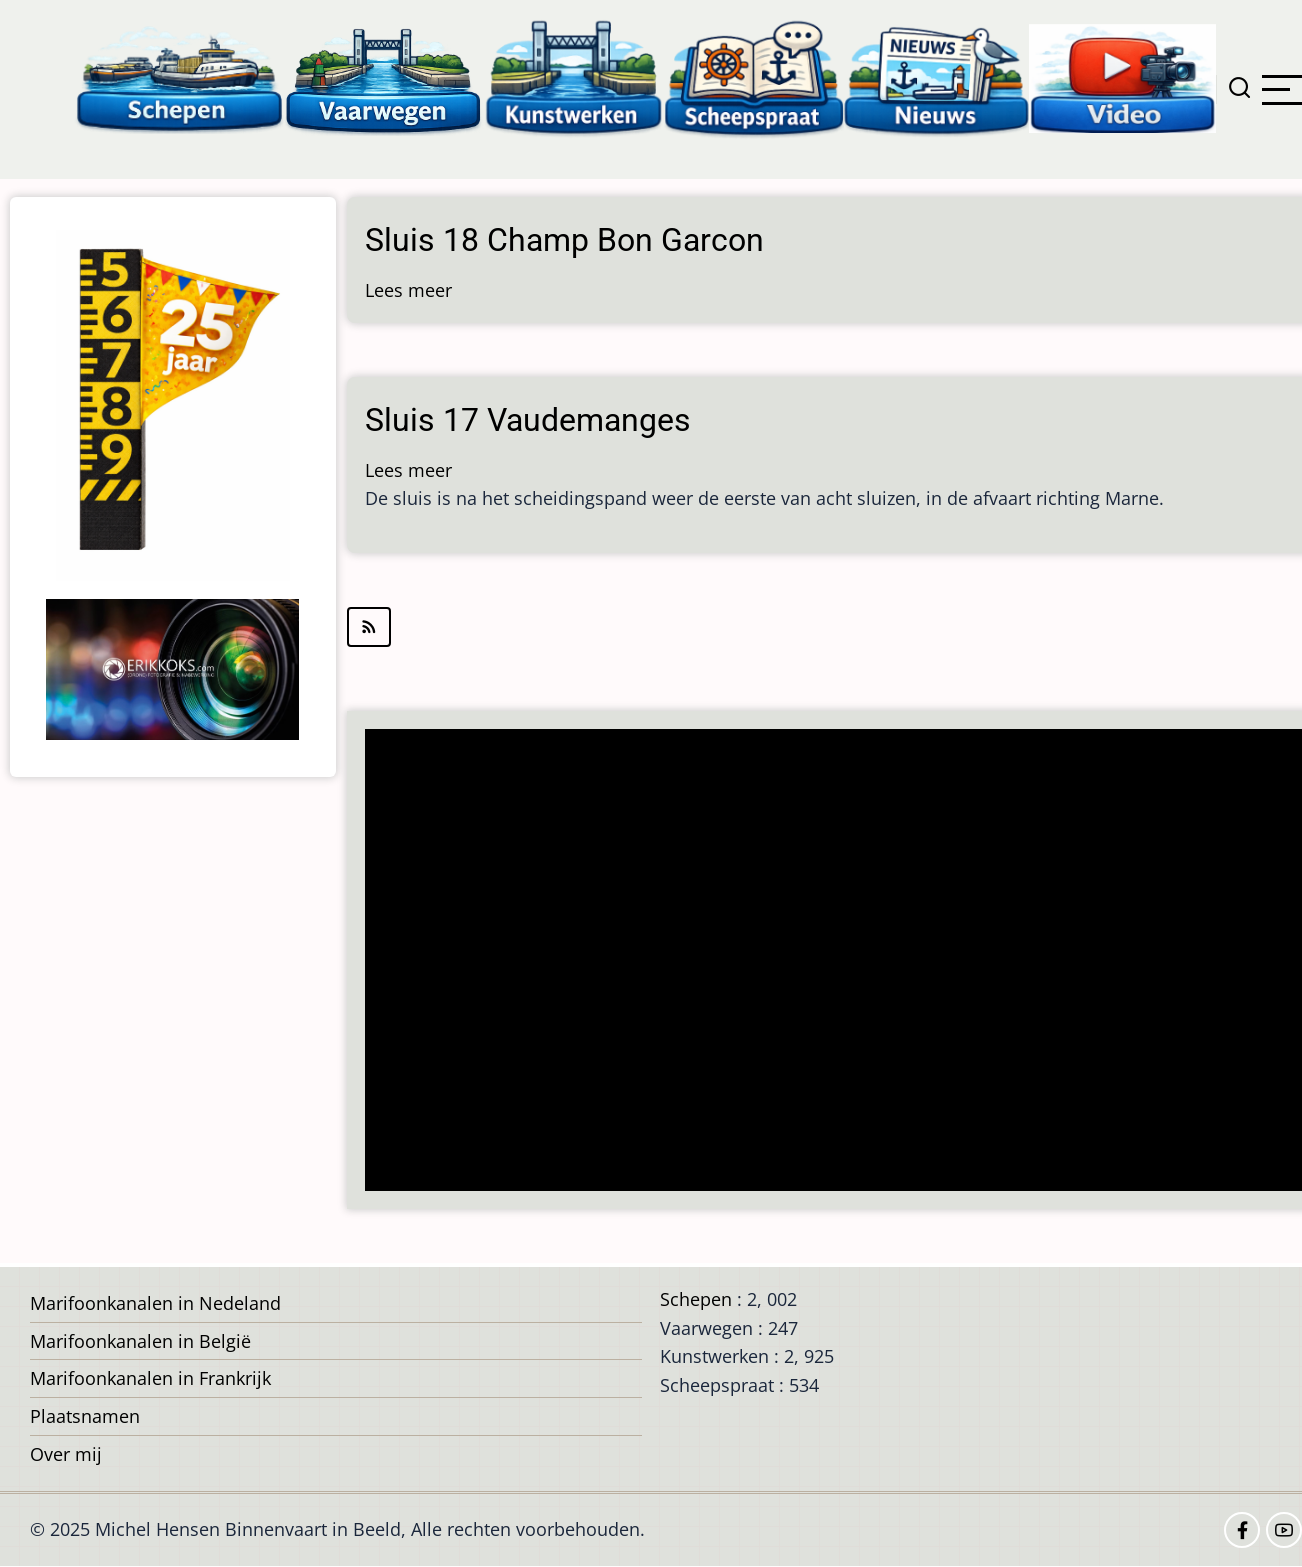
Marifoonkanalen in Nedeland (155, 1303)
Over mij (66, 1454)
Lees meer (408, 290)
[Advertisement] (833, 962)
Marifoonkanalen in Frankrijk (150, 1378)
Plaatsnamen (85, 1416)
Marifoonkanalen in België (140, 1341)
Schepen (696, 1299)
